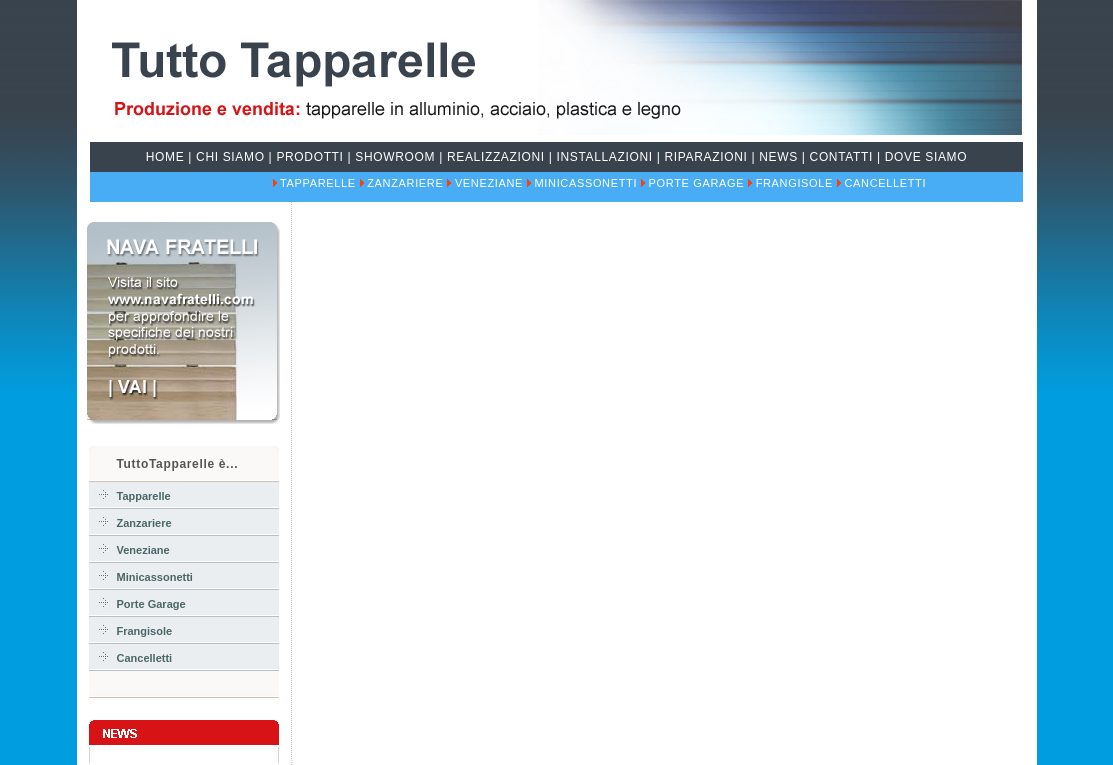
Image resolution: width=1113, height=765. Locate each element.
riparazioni (706, 157)
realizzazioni (496, 157)
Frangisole (794, 183)
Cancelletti (885, 183)
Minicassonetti (586, 183)
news (778, 157)
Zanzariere (405, 183)
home (165, 157)
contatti (841, 157)
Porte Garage (697, 183)
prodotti (309, 157)
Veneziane (489, 183)
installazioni (605, 157)
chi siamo (230, 157)
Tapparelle (318, 183)
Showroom (395, 157)
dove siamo (926, 157)
